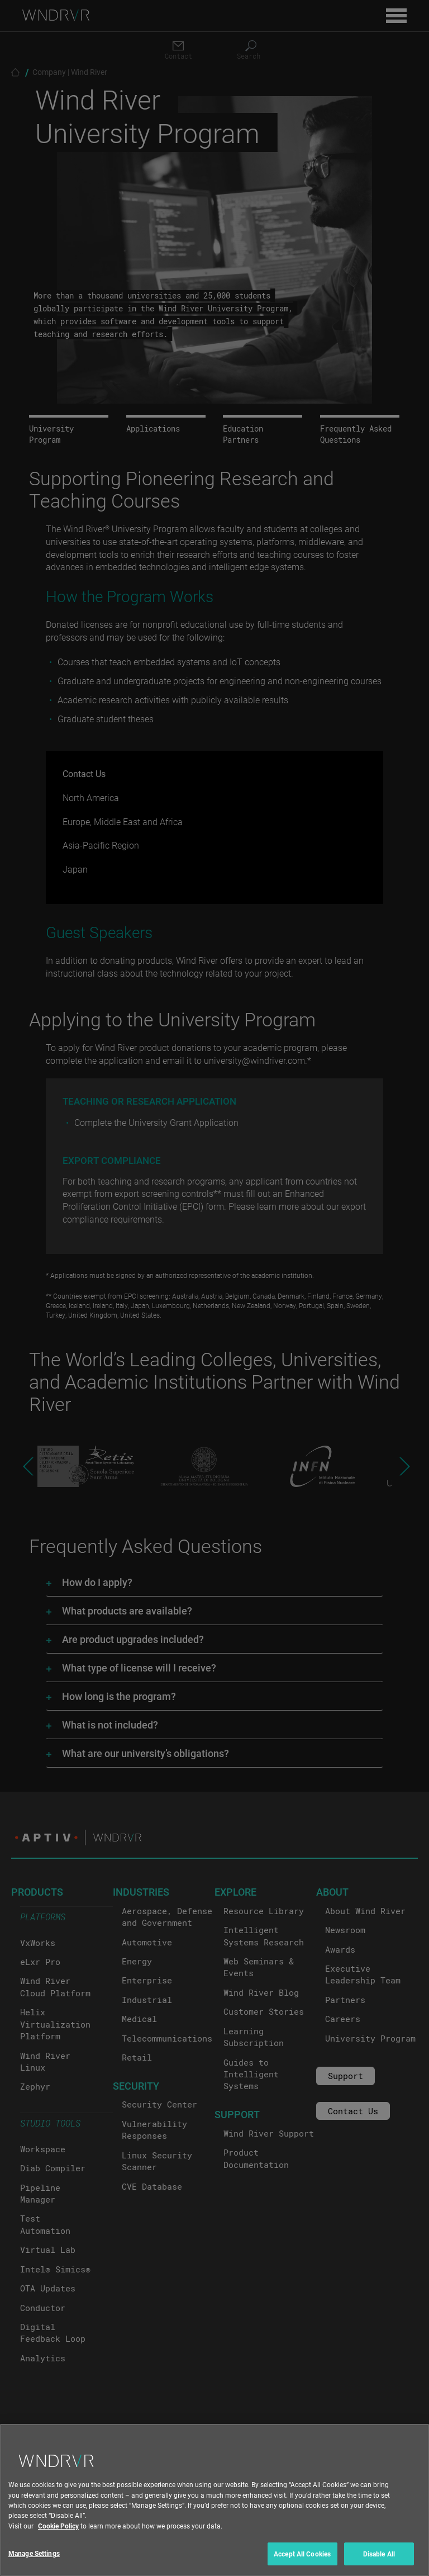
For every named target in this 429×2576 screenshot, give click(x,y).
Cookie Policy (58, 2548)
